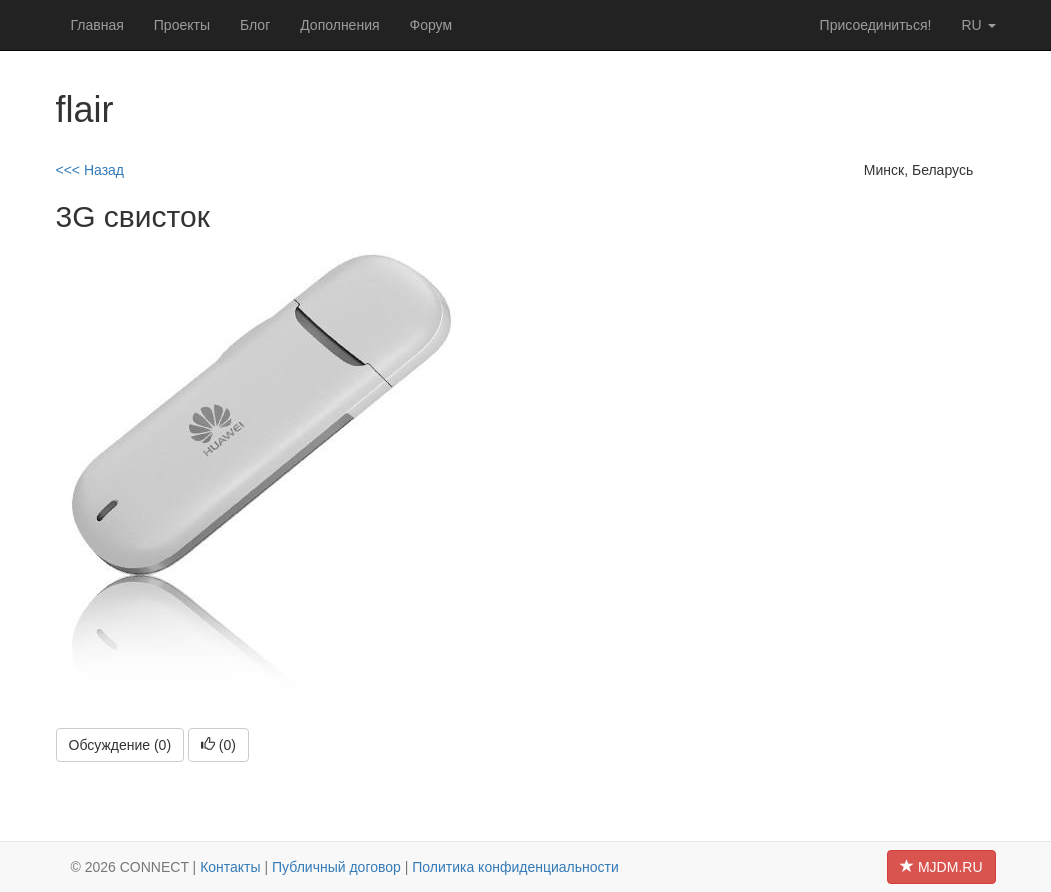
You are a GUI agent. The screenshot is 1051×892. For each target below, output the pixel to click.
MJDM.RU (941, 867)
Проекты (182, 25)
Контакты (230, 867)
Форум (431, 25)
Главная (97, 25)
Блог (255, 25)
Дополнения (339, 25)
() (218, 745)
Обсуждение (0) (120, 745)
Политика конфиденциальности (515, 867)
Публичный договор (336, 867)
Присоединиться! (876, 25)
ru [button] (978, 25)
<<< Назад (90, 170)
